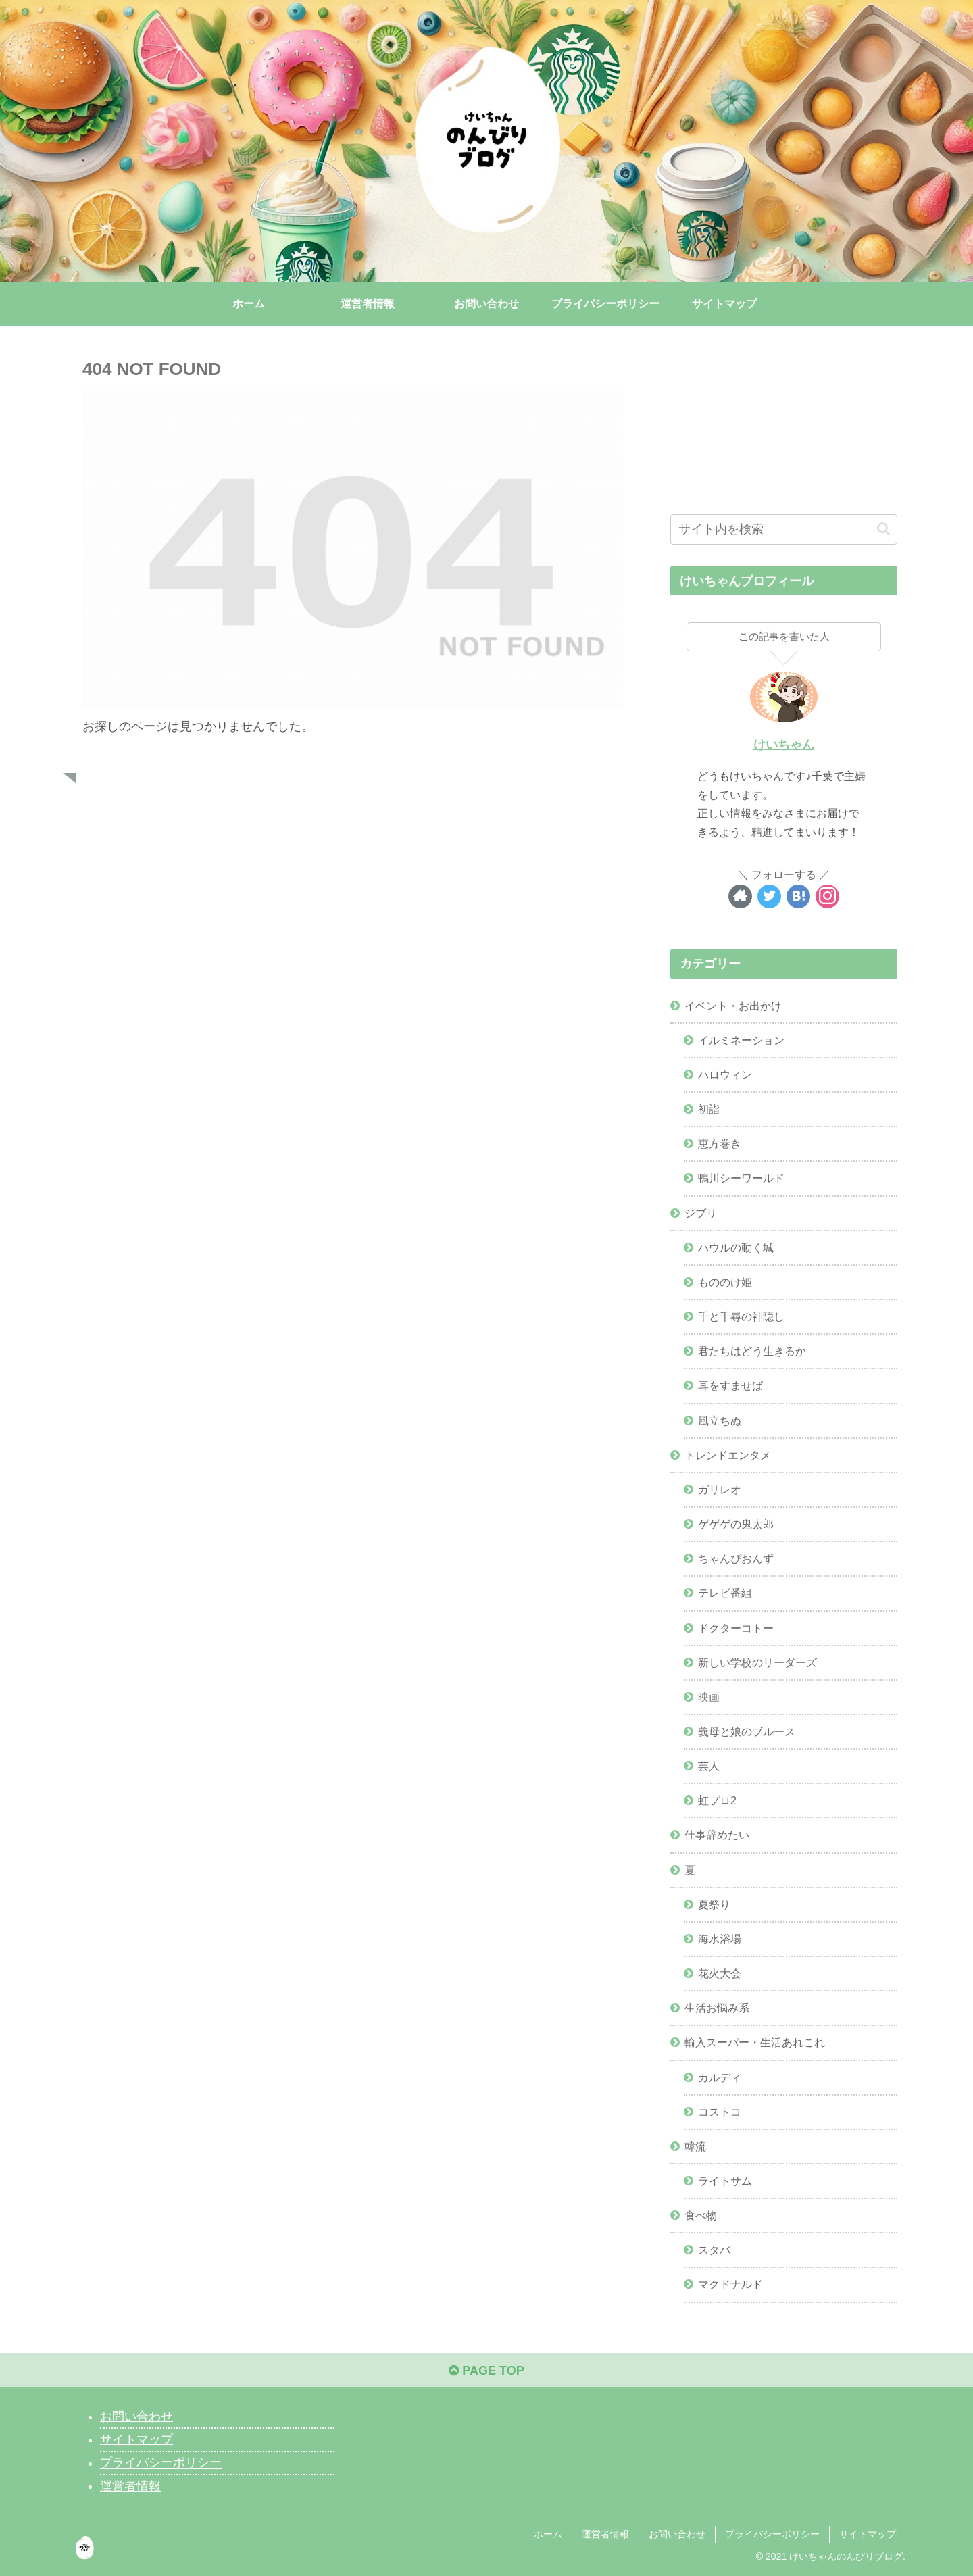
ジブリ (700, 1213)
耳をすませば (730, 1385)
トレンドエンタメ (727, 1455)
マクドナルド (730, 2284)
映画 (709, 1697)
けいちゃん (783, 744)
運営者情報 (130, 2486)
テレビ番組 (725, 1593)
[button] (883, 529)
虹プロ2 (717, 1800)
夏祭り (714, 1904)
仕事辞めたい (716, 1835)
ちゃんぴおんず (736, 1558)
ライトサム (725, 2181)
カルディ (719, 2077)
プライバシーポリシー (161, 2463)
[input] (783, 529)
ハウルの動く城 (736, 1247)
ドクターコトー (736, 1628)
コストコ (719, 2112)
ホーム (548, 2534)
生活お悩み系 (716, 2008)
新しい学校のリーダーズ (757, 1662)
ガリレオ (719, 1489)
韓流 (695, 2146)
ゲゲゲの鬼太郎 (736, 1524)
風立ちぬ (719, 1420)
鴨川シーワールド (741, 1178)
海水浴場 (719, 1939)
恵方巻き (719, 1143)
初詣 (709, 1109)
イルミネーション (741, 1040)
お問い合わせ (136, 2416)
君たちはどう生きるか (752, 1351)
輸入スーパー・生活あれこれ (754, 2042)
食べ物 (700, 2215)
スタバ (714, 2250)
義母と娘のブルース (746, 1731)
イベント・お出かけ (733, 1005)
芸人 (709, 1766)
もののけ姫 (725, 1282)
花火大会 (719, 1973)
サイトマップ (136, 2439)
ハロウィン (725, 1074)
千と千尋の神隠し (741, 1316)
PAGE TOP (486, 2370)
